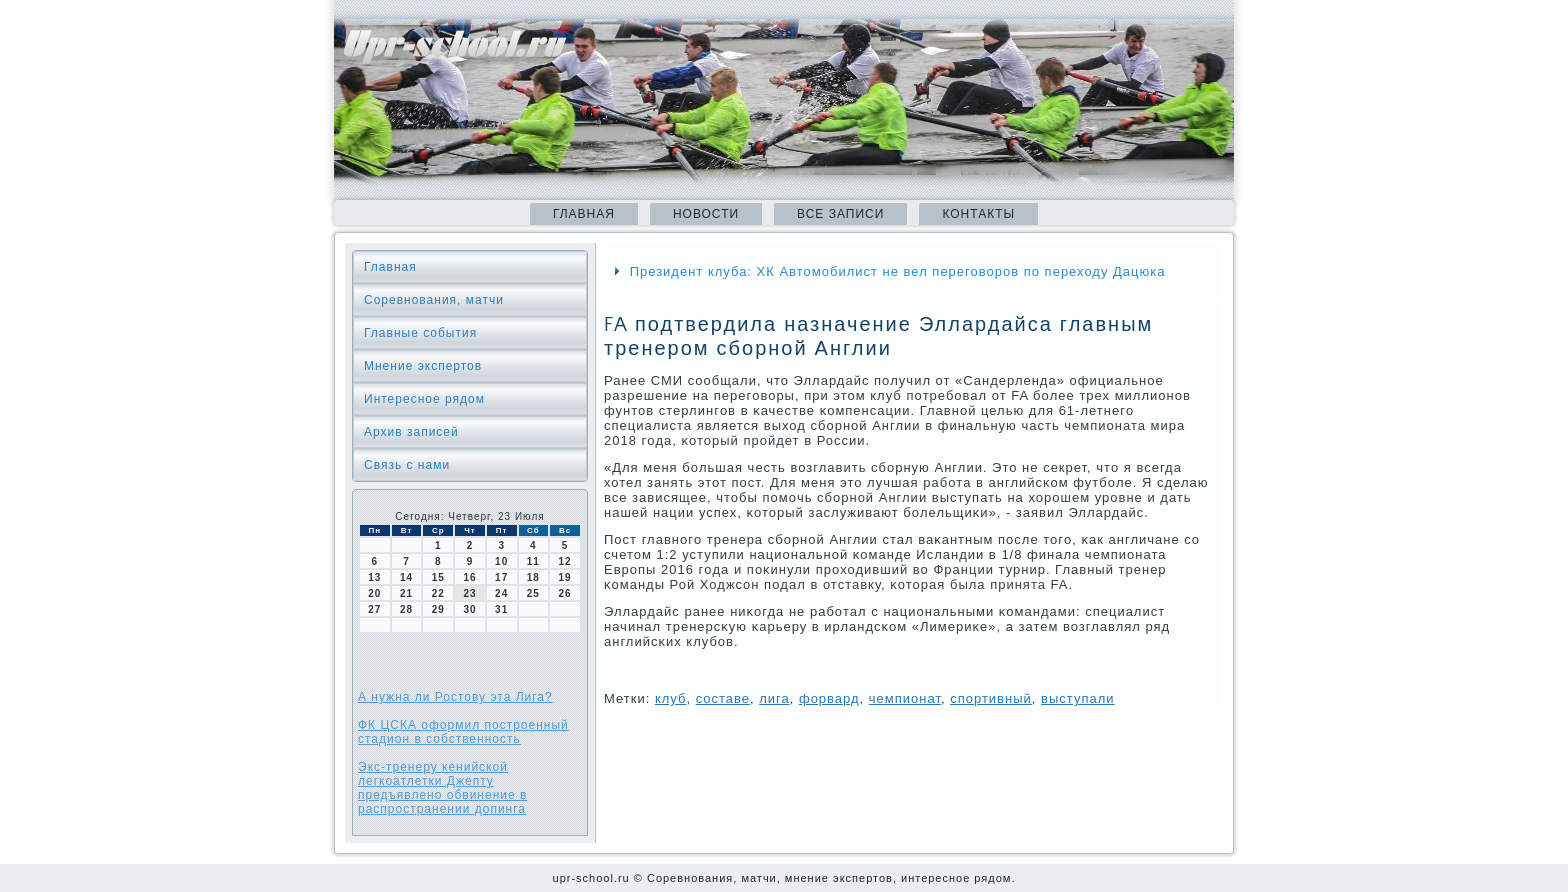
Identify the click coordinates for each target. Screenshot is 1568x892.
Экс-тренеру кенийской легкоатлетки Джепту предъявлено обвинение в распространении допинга (442, 788)
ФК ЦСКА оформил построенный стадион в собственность (463, 732)
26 (565, 593)
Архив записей (411, 432)
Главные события (420, 333)
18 (533, 577)
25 (533, 593)
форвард (829, 698)
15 (438, 577)
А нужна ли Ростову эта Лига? (455, 697)
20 (374, 593)
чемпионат (905, 698)
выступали (1077, 698)
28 (406, 609)
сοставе (723, 698)
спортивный (991, 698)
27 (374, 609)
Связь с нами (407, 465)
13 (374, 577)
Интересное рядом (424, 399)
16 (469, 577)
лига (774, 698)
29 (438, 609)
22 (438, 593)
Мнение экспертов (423, 366)
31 (501, 609)
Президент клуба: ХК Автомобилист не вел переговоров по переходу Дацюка (898, 271)
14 (406, 577)
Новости (706, 214)
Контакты (978, 214)
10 (501, 561)
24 (501, 593)
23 (469, 593)
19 (565, 577)
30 (469, 609)
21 (406, 593)
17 (501, 577)
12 (565, 561)
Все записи (840, 214)
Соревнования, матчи (434, 300)
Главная (584, 214)
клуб (671, 698)
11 (533, 561)
